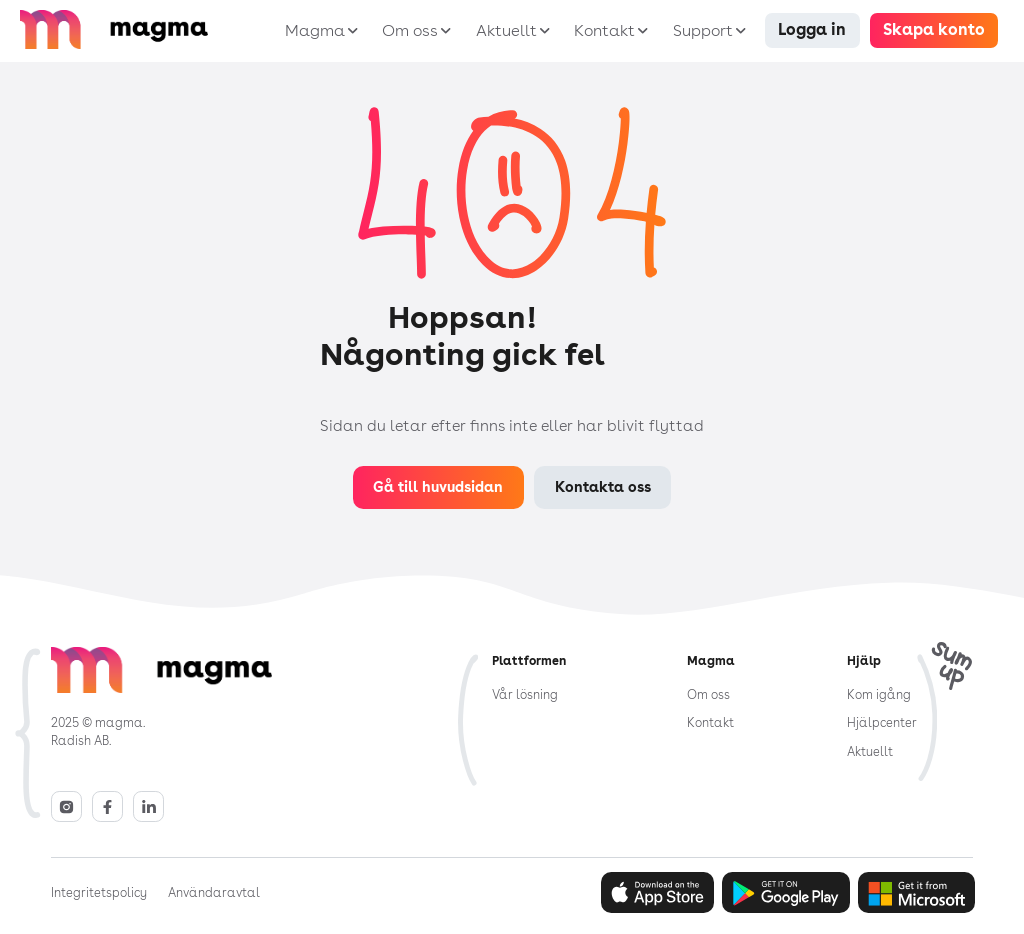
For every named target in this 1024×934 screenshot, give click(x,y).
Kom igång (879, 694)
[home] (145, 29)
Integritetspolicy (99, 892)
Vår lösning (525, 694)
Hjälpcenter (882, 722)
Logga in (812, 29)
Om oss (708, 694)
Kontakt (710, 722)
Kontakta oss (603, 486)
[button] (317, 31)
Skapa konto (934, 29)
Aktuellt (870, 751)
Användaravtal (214, 892)
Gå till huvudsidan (438, 486)
